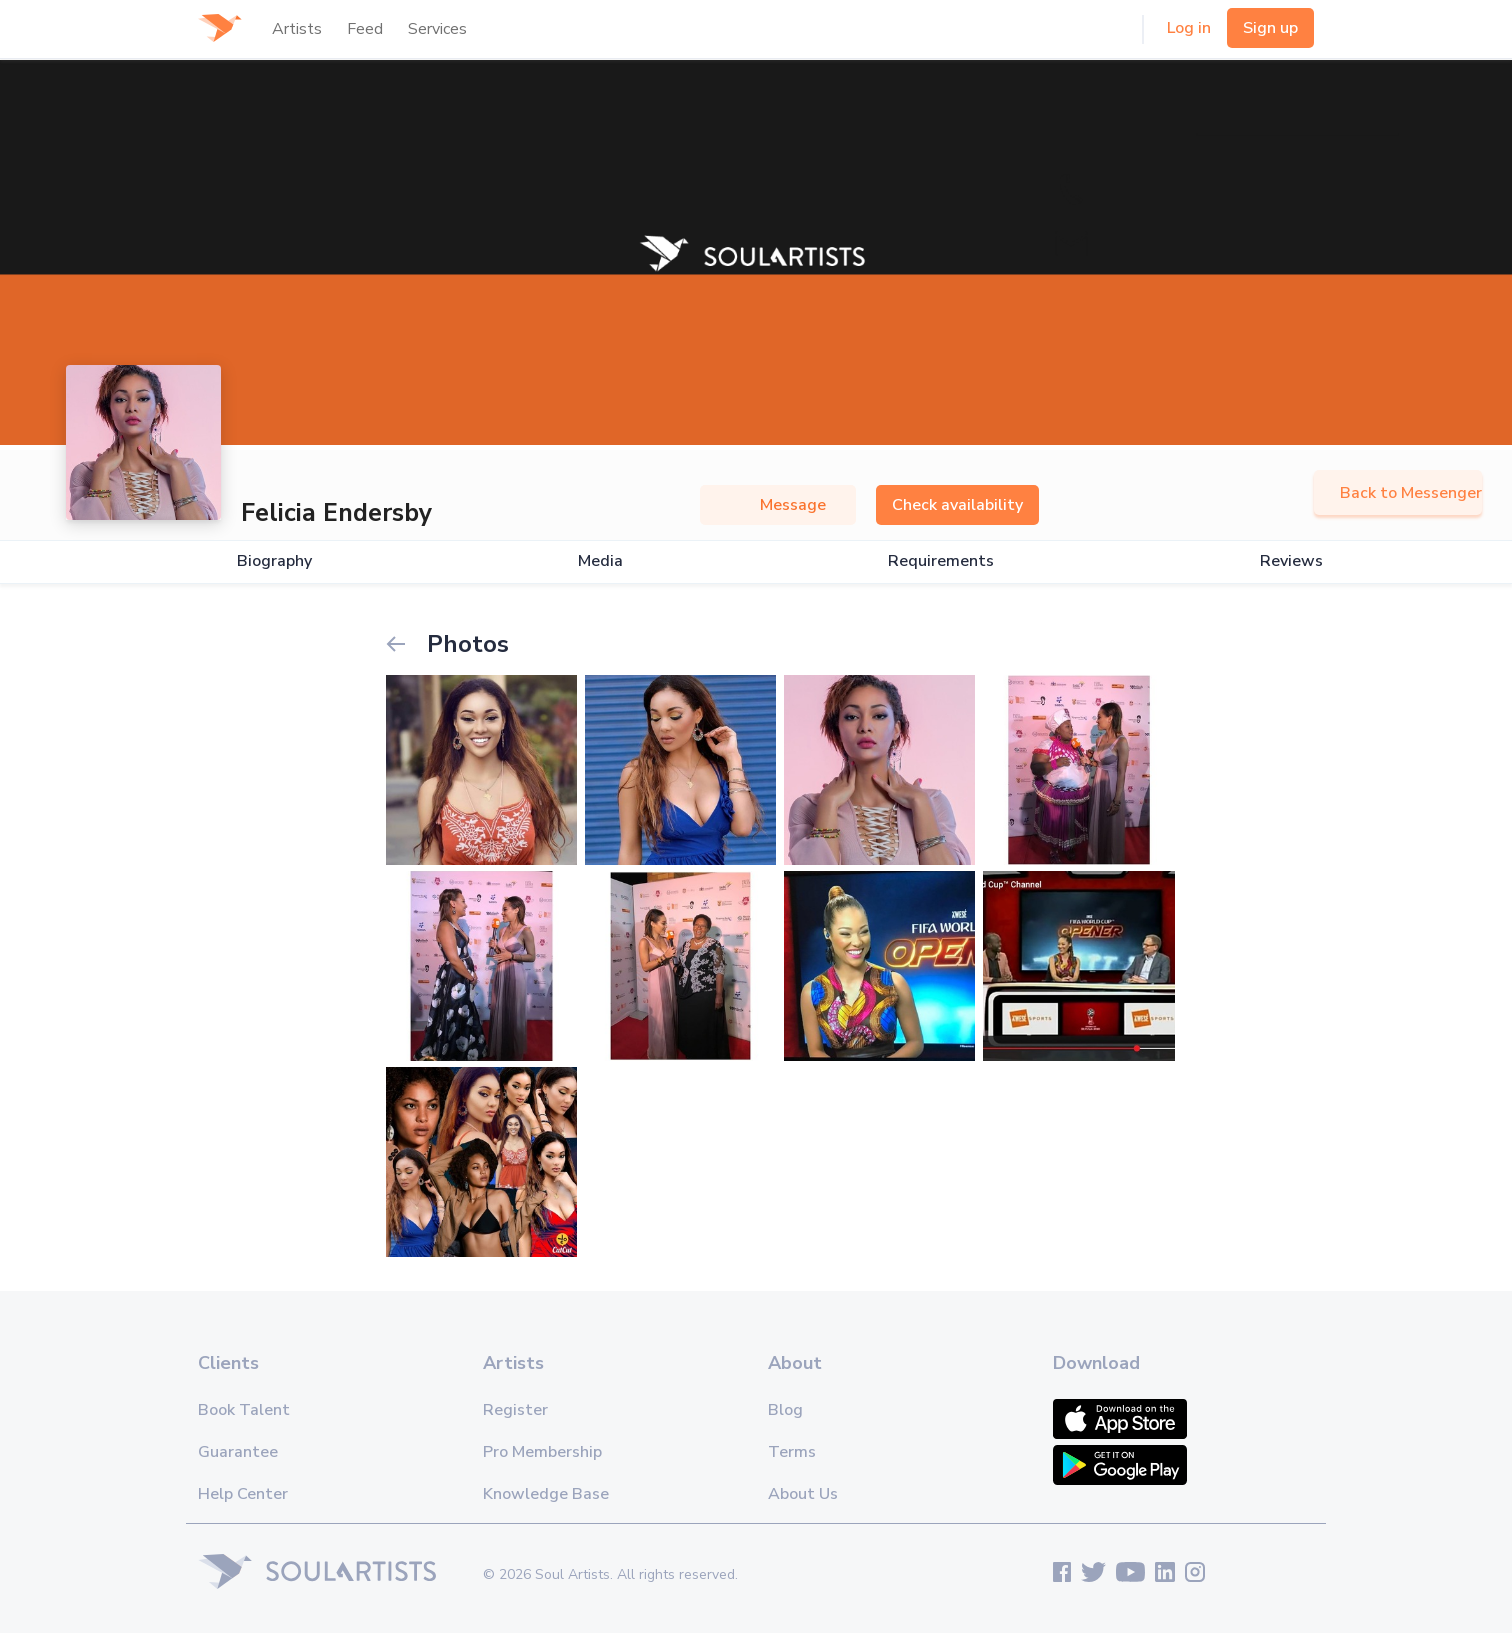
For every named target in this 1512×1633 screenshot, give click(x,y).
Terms (792, 1452)
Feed (365, 29)
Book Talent (244, 1410)
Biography (274, 561)
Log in (1189, 28)
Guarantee (238, 1452)
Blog (785, 1410)
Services (437, 29)
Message (778, 505)
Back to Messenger (1398, 493)
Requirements (941, 561)
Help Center (243, 1494)
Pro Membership (542, 1452)
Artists (297, 29)
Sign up (1270, 28)
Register (515, 1410)
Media (600, 561)
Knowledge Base (546, 1494)
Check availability (957, 505)
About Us (803, 1494)
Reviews (1291, 561)
